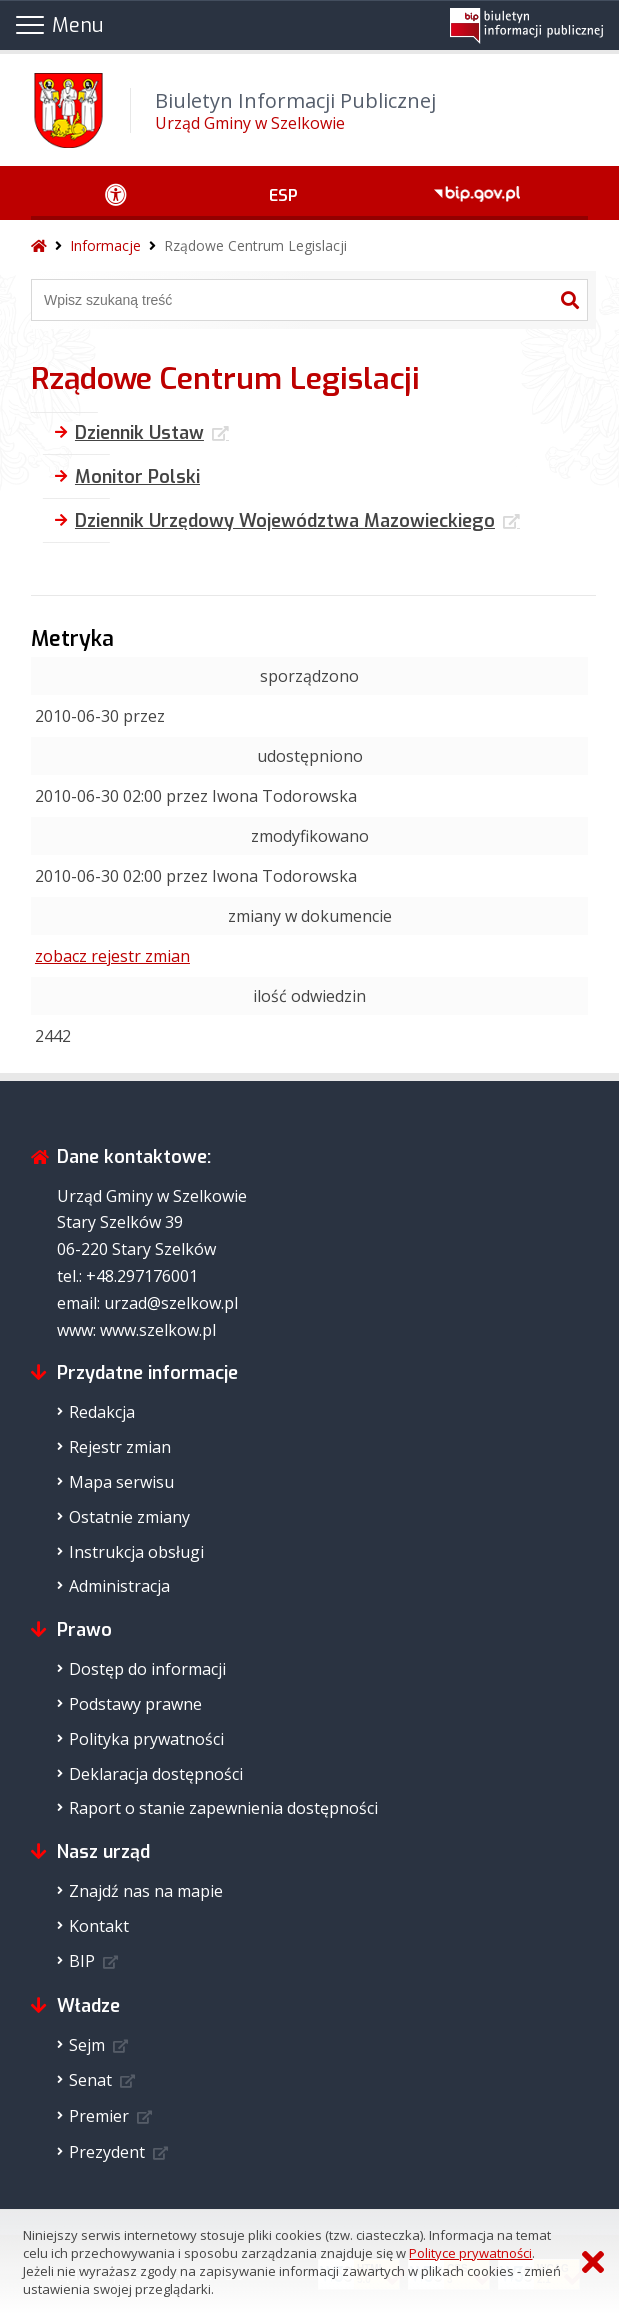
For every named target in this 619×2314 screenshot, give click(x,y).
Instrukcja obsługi (136, 1552)
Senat (90, 2080)
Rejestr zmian (120, 1447)
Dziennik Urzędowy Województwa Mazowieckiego (285, 521)
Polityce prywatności (470, 2253)
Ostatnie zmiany (129, 1517)
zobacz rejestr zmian (112, 956)
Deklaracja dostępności (156, 1774)
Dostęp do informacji (147, 1669)
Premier (99, 2116)
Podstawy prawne (135, 1704)
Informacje (105, 245)
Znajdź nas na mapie (146, 1891)
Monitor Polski (137, 477)
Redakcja (102, 1412)
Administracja (119, 1586)
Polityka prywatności (146, 1739)
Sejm (87, 2045)
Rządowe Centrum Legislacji (255, 245)
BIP (82, 1961)
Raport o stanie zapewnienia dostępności (223, 1808)
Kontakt (99, 1926)
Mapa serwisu (121, 1482)
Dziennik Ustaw (139, 433)
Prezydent (107, 2152)
